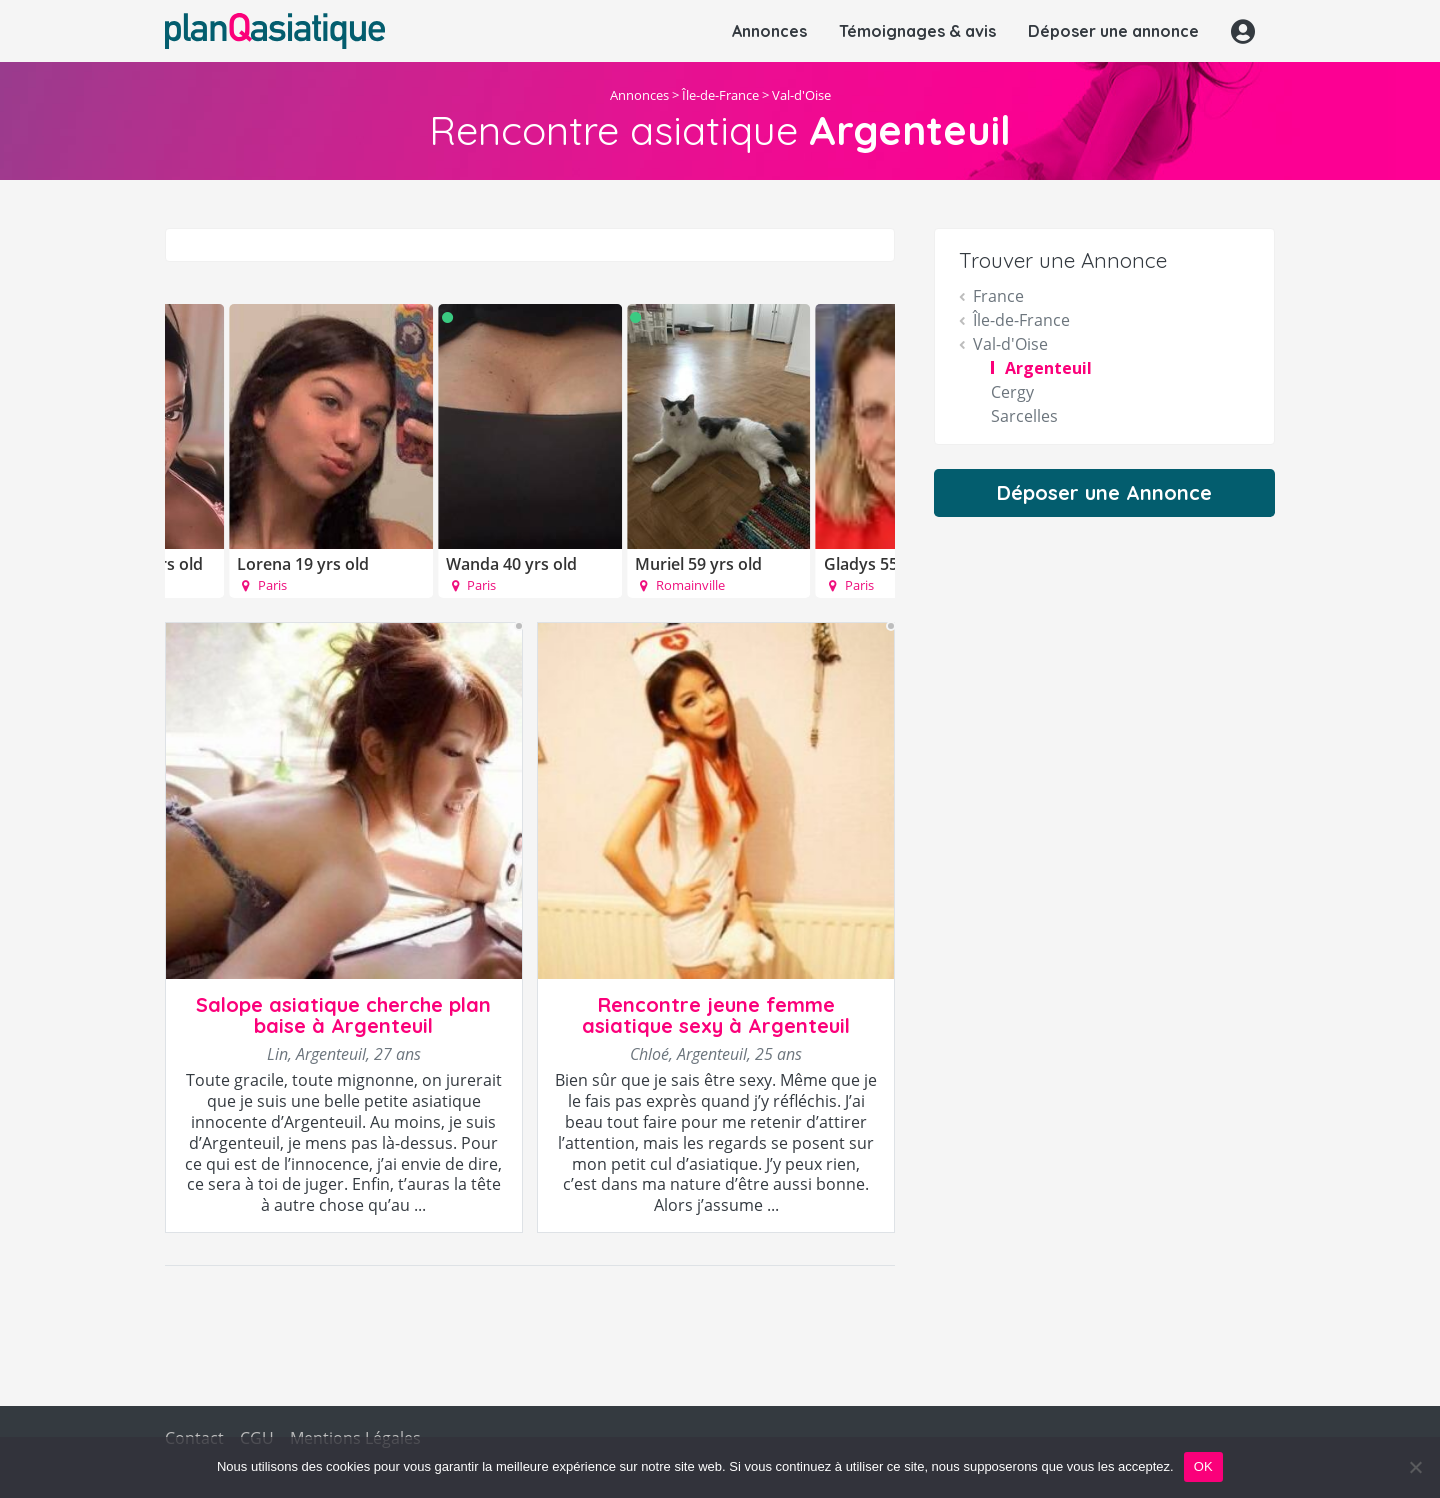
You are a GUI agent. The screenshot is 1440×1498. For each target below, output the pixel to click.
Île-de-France (720, 95)
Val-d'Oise (801, 95)
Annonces (769, 31)
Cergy (1012, 392)
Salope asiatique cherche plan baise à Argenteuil (343, 1015)
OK (1203, 1466)
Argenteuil (1048, 368)
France (998, 296)
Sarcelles (1024, 416)
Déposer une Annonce (1104, 492)
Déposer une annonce (1113, 31)
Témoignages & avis (917, 31)
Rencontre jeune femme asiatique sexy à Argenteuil (716, 1015)
